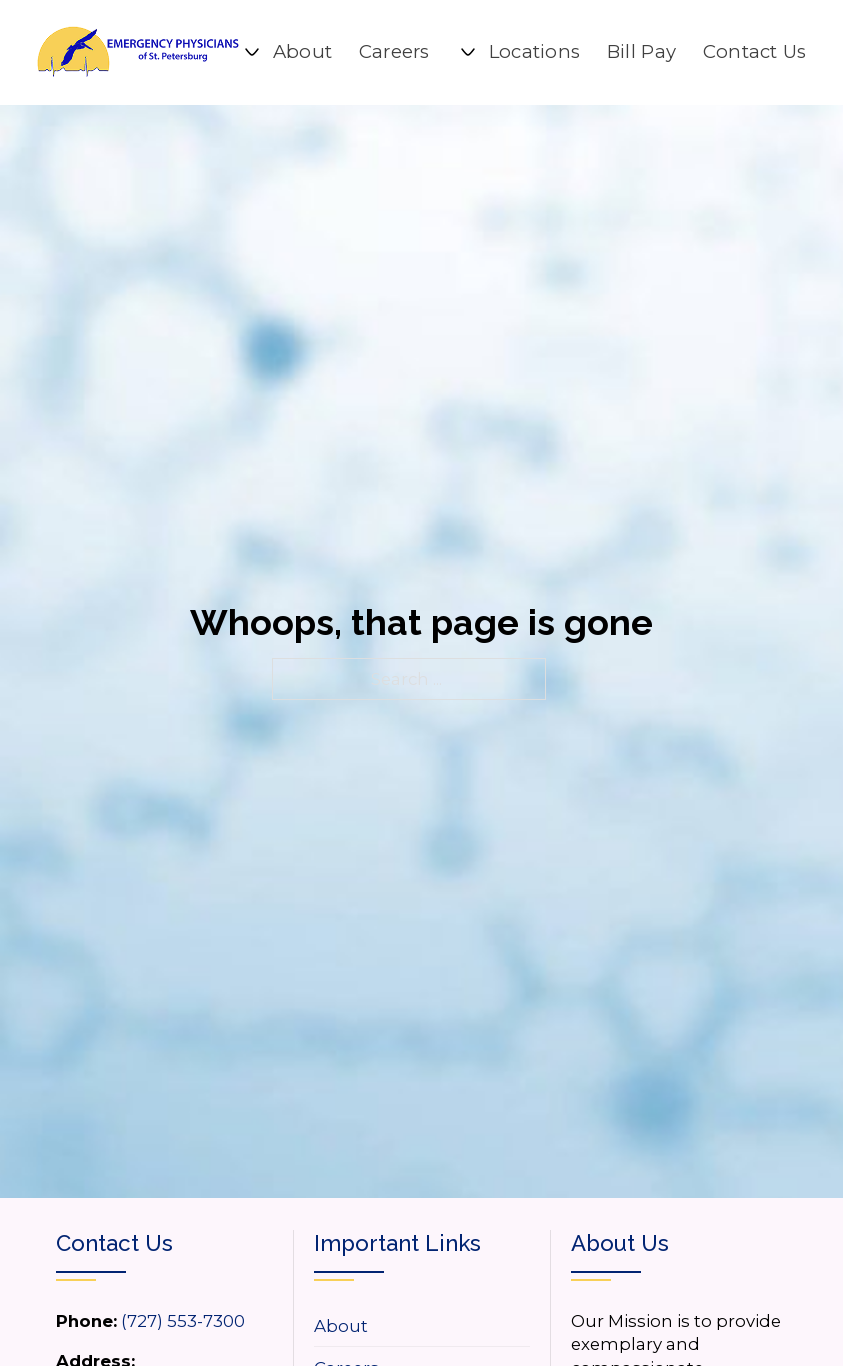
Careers (394, 51)
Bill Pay (641, 51)
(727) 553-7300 (183, 1321)
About (303, 51)
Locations (535, 51)
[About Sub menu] (252, 52)
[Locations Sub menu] (468, 52)
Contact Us (755, 51)
